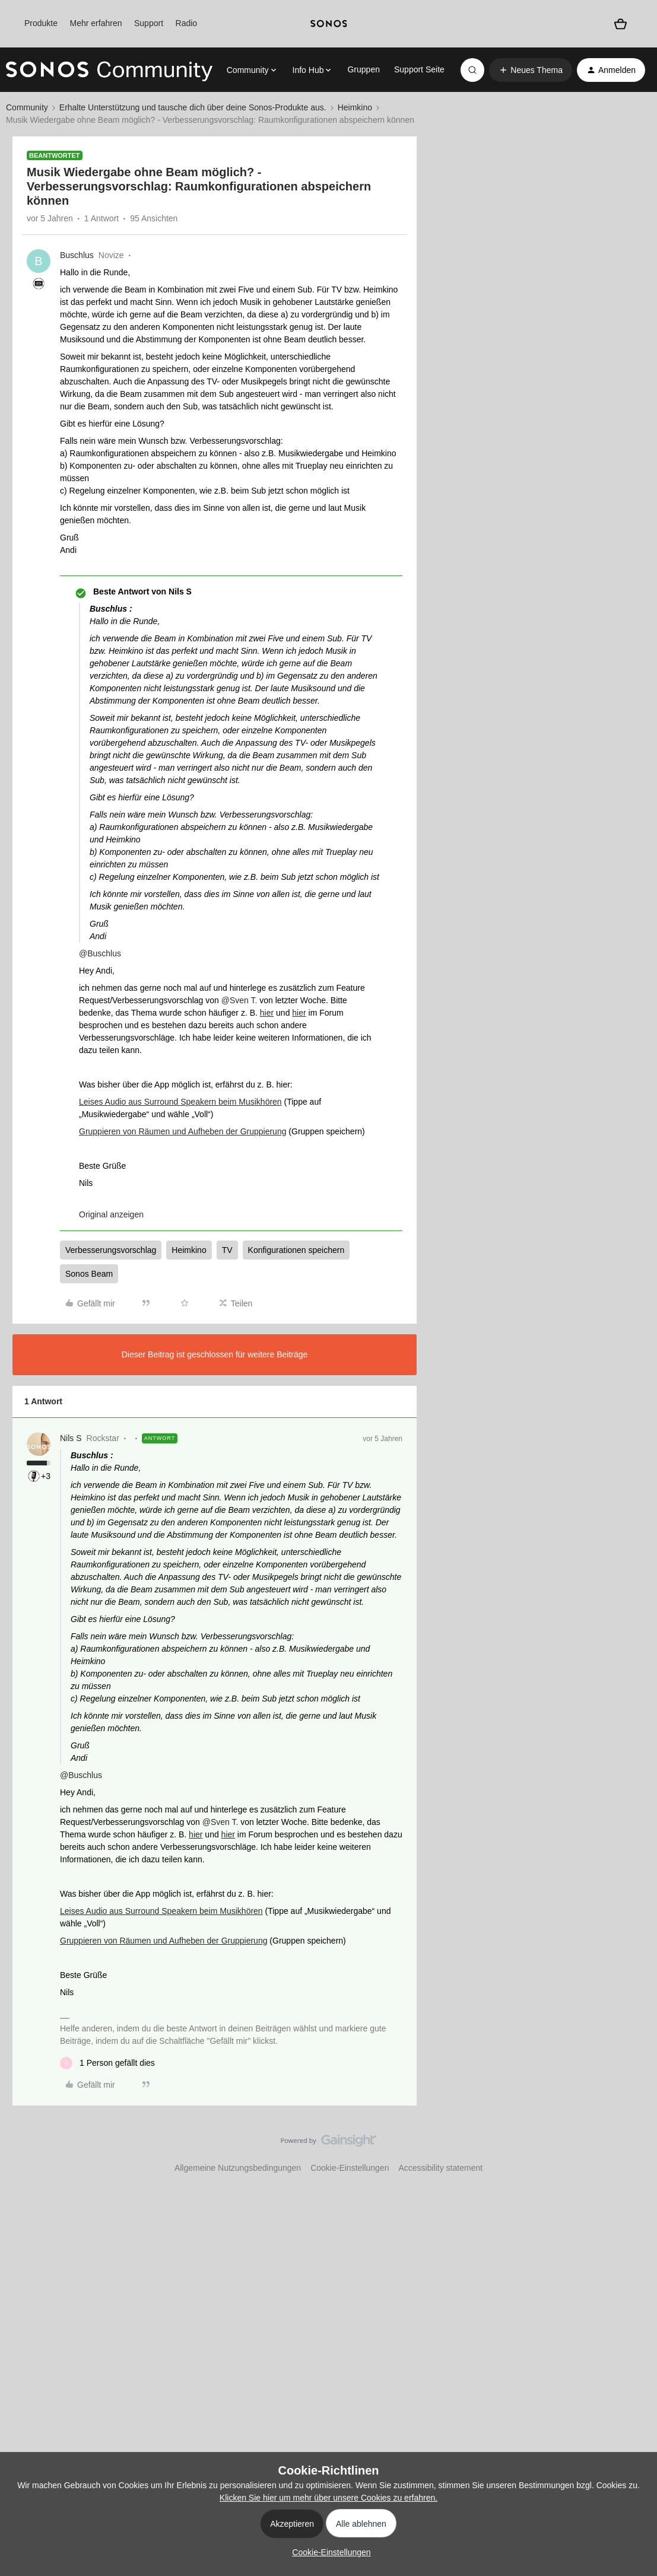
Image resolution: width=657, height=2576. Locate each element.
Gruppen (363, 69)
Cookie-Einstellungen (349, 2168)
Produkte (41, 23)
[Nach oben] (633, 2150)
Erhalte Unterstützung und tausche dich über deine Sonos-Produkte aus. (192, 107)
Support (148, 23)
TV (227, 1250)
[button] (530, 70)
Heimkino (355, 107)
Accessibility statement (440, 2168)
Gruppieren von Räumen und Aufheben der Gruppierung (182, 1131)
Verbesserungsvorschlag (110, 1250)
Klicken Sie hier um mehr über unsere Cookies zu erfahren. (328, 2497)
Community (27, 107)
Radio (187, 23)
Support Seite (419, 69)
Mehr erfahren (96, 23)
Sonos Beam (89, 1274)
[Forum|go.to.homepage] (109, 70)
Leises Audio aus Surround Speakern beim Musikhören (180, 1101)
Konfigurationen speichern (296, 1250)
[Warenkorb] (620, 23)
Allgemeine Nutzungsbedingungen (237, 2168)
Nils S (71, 1438)
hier (267, 1012)
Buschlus (77, 255)
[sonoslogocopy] (329, 23)
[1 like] (107, 2063)
